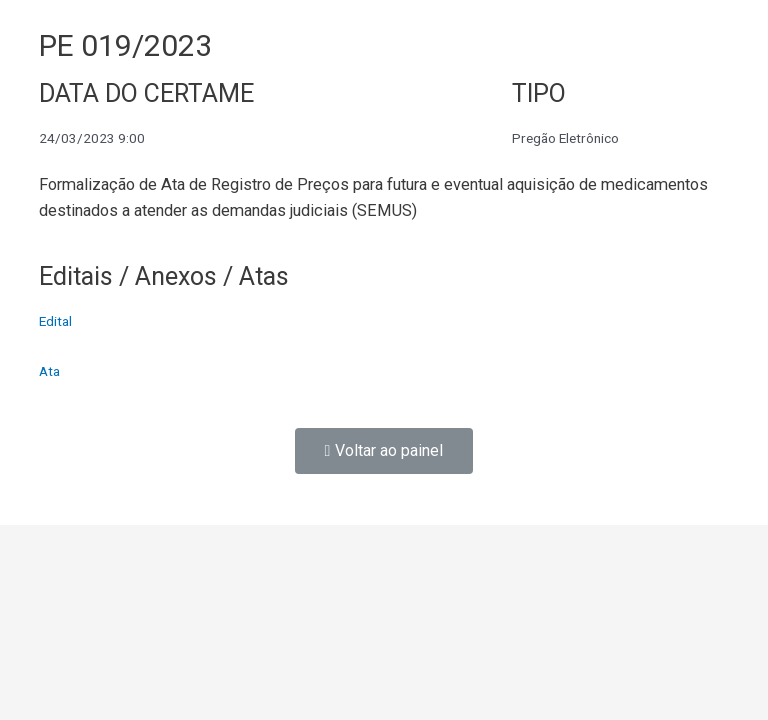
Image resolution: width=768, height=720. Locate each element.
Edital (55, 321)
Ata (49, 371)
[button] (384, 451)
